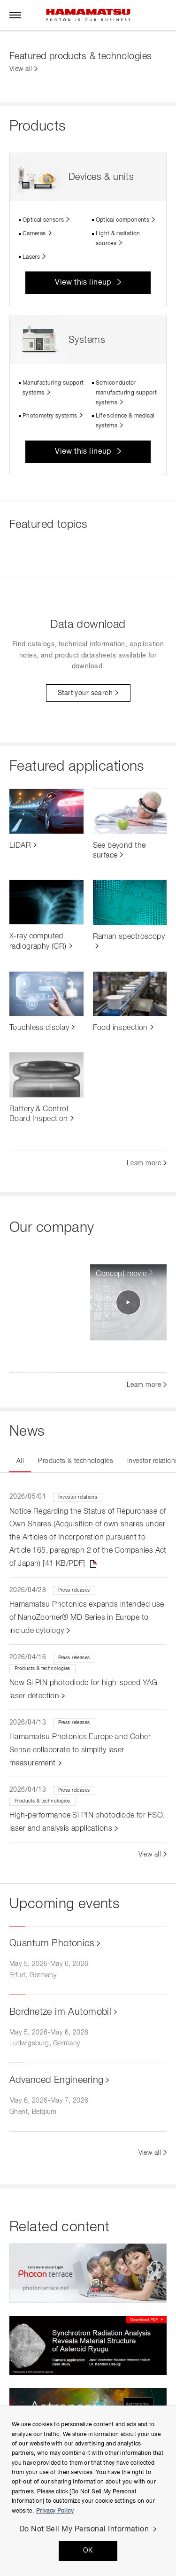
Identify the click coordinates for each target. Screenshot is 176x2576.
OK (88, 2550)
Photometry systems (50, 416)
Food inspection (120, 1028)
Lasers (31, 257)
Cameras (34, 234)
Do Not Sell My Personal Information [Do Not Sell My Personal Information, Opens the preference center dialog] (84, 2529)
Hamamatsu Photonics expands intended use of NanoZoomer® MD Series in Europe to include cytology (86, 1618)
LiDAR (20, 846)
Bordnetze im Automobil (60, 2012)
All (20, 1461)
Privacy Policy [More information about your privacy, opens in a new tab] (55, 2511)
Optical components (122, 220)
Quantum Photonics (51, 1943)
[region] (88, 2491)
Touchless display (39, 1028)
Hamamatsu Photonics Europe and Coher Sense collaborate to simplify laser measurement (80, 1750)
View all (20, 69)
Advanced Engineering (56, 2080)
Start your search (85, 693)
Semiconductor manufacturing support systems (126, 392)
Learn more (144, 1163)
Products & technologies (75, 1461)
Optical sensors (43, 220)
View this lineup (83, 282)
